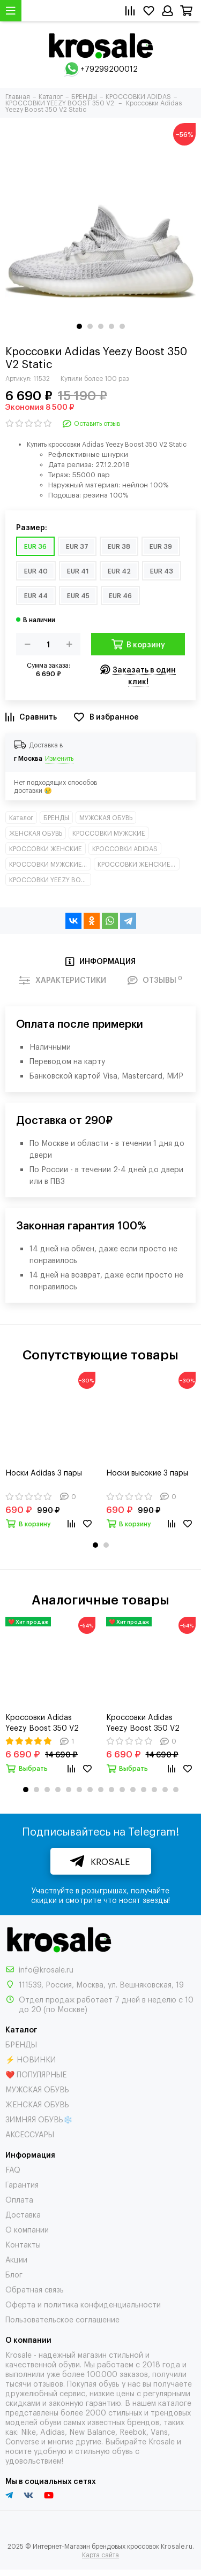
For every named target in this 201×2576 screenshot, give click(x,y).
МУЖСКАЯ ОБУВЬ (105, 817)
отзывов (48, 2383)
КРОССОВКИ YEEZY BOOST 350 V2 (50, 879)
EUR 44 (36, 595)
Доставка (23, 2214)
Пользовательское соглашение (62, 2319)
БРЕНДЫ (56, 817)
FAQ (12, 2169)
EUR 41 (77, 571)
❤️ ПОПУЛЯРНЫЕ (35, 2074)
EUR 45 (78, 595)
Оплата (19, 2199)
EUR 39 (161, 546)
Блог (14, 2274)
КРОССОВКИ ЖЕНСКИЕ (45, 848)
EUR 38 (119, 546)
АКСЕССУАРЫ (29, 2134)
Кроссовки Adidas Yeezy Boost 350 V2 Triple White (42, 1722)
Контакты (23, 2244)
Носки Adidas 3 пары (43, 1472)
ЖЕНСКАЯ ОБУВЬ (35, 833)
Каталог (21, 817)
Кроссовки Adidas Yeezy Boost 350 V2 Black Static (143, 1722)
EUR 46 (120, 595)
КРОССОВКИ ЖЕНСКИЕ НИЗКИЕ (139, 864)
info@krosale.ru (46, 1969)
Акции (16, 2259)
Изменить (59, 758)
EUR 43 (161, 571)
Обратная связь (34, 2289)
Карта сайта (100, 2554)
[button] (79, 326)
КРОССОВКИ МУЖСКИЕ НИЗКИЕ (50, 864)
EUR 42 (119, 571)
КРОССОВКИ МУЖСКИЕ (108, 833)
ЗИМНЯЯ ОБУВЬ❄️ (38, 2119)
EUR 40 (36, 571)
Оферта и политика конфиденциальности (83, 2304)
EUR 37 (77, 546)
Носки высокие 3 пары (147, 1472)
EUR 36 (35, 546)
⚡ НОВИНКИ (30, 2059)
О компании (27, 2229)
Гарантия (22, 2184)
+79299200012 (109, 68)
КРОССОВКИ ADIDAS (125, 848)
